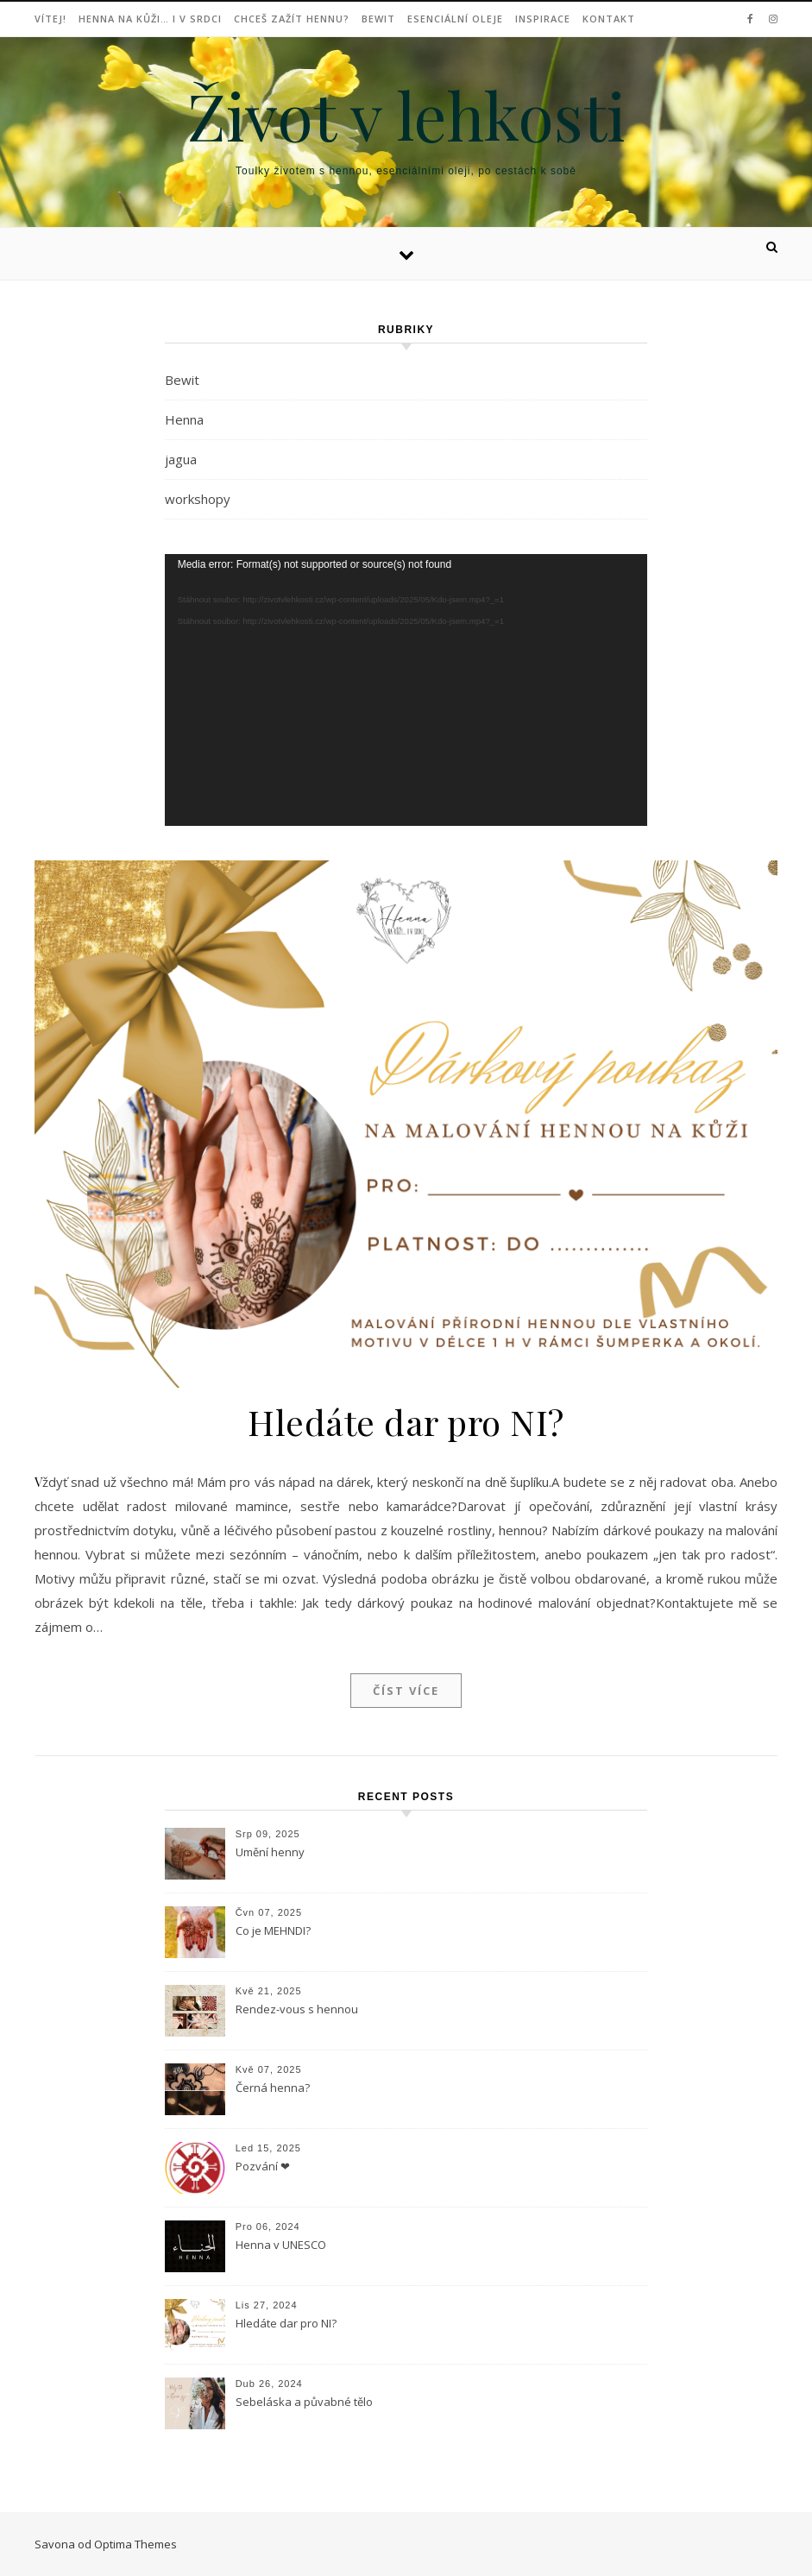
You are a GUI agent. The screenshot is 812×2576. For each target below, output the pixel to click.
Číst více (406, 1690)
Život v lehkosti (406, 115)
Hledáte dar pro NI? (406, 1422)
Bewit (378, 18)
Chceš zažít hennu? (291, 18)
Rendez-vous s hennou (297, 2009)
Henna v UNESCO (281, 2244)
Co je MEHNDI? (273, 1930)
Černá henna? (273, 2087)
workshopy (197, 498)
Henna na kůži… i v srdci (150, 18)
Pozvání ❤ (263, 2166)
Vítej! (50, 18)
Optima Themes (135, 2544)
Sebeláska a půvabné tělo (304, 2401)
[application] (406, 690)
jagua (181, 459)
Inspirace (542, 18)
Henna (184, 419)
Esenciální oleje (455, 18)
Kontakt (608, 18)
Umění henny (270, 1852)
